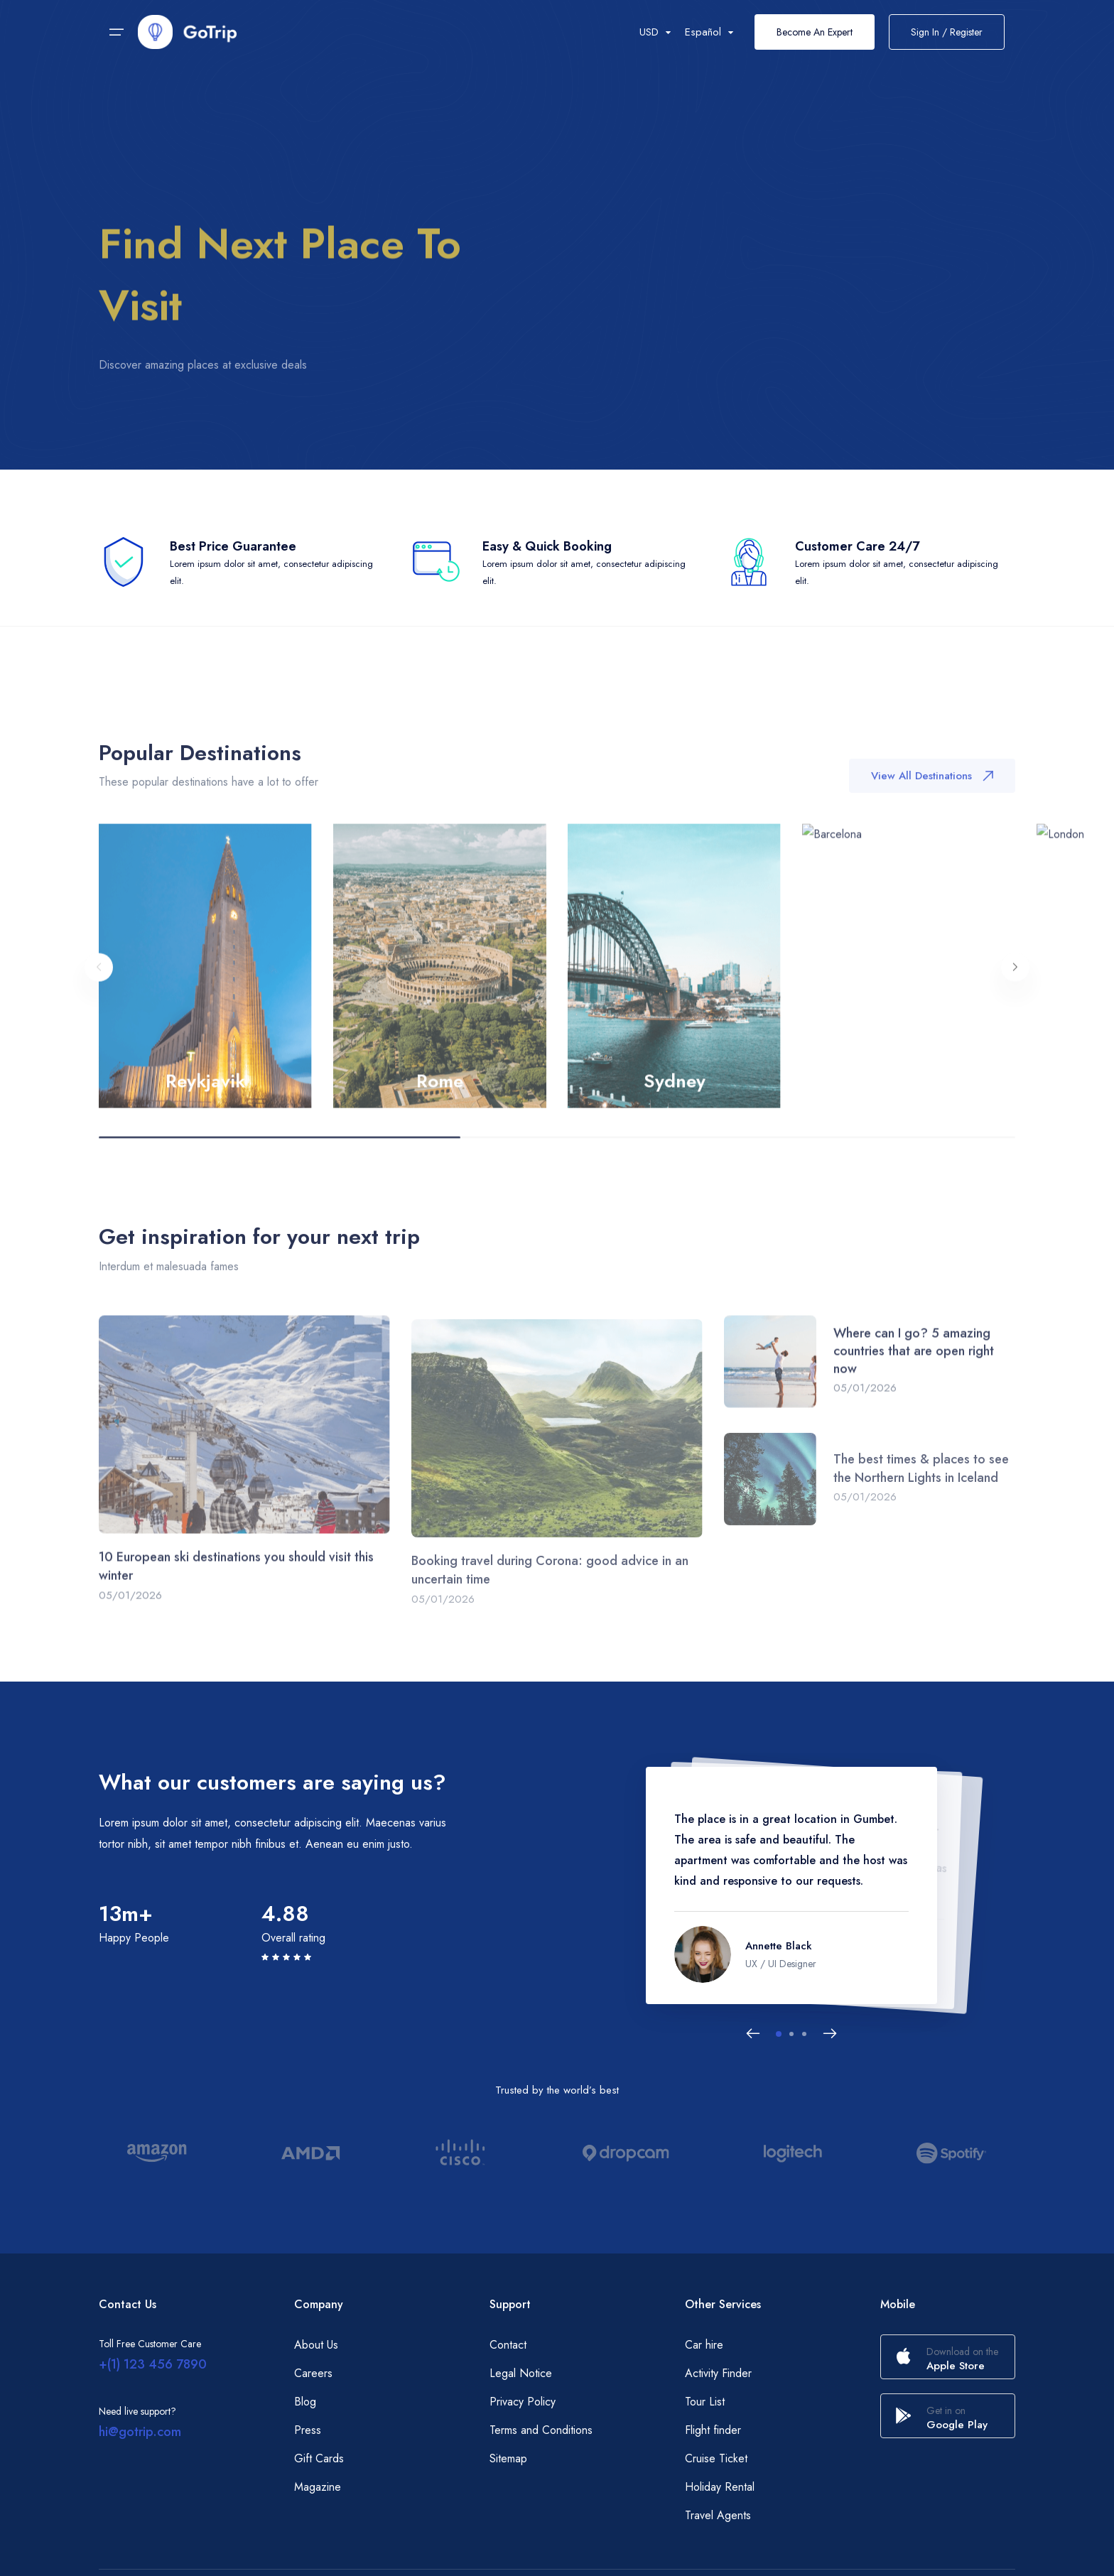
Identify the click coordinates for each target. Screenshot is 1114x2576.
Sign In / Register (947, 32)
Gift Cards (319, 2458)
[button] (779, 2034)
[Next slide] (829, 2033)
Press (307, 2430)
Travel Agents (718, 2515)
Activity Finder (718, 2373)
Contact (508, 2345)
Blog (305, 2401)
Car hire (704, 2345)
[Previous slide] (753, 2033)
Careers (313, 2373)
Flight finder (713, 2430)
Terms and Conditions (541, 2430)
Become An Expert (815, 32)
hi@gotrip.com (140, 2432)
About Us (316, 2345)
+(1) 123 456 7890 (153, 2364)
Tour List (705, 2401)
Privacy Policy (523, 2401)
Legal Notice (521, 2373)
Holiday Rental (720, 2487)
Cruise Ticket (716, 2458)
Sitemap (508, 2458)
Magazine (317, 2487)
